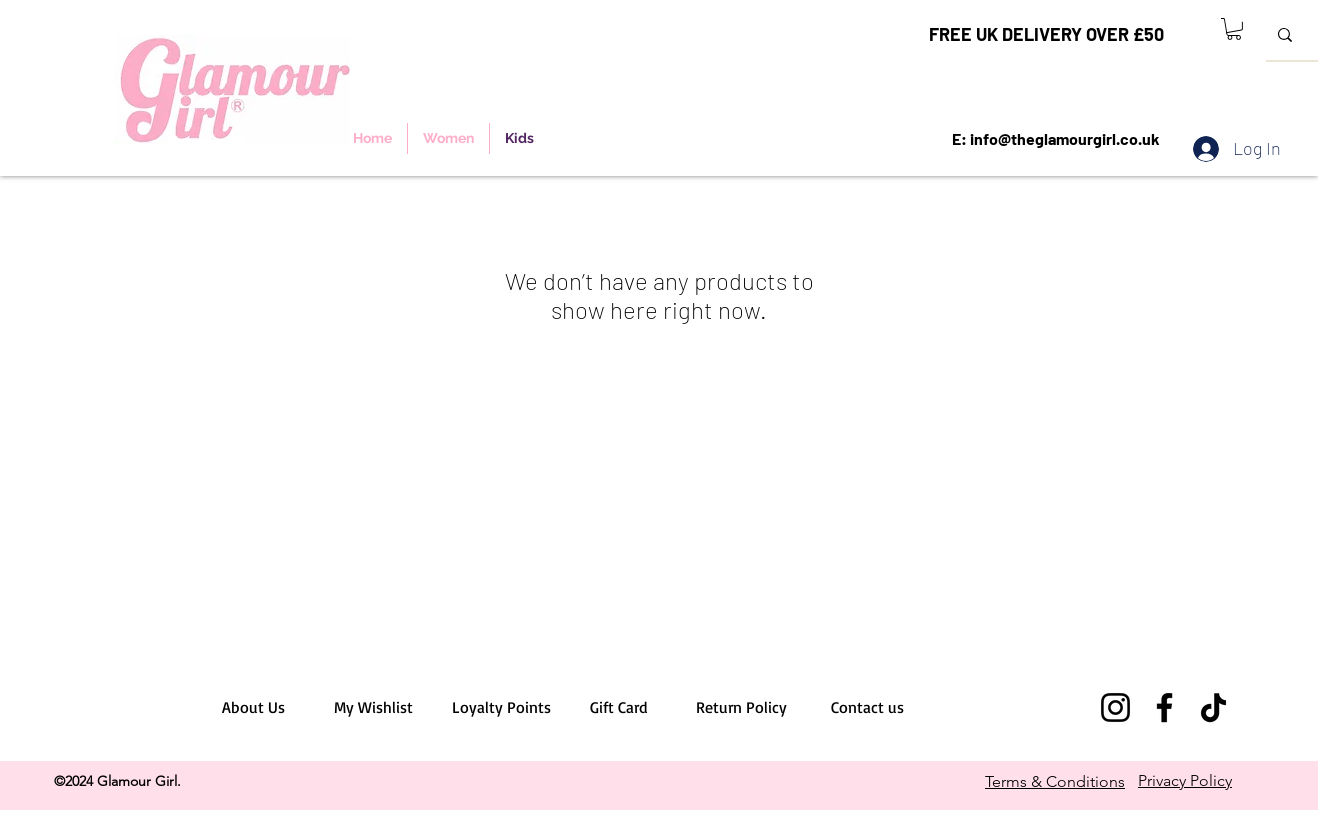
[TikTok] (1213, 707)
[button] (1234, 29)
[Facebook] (1164, 707)
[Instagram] (1115, 707)
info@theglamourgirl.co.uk (1065, 138)
